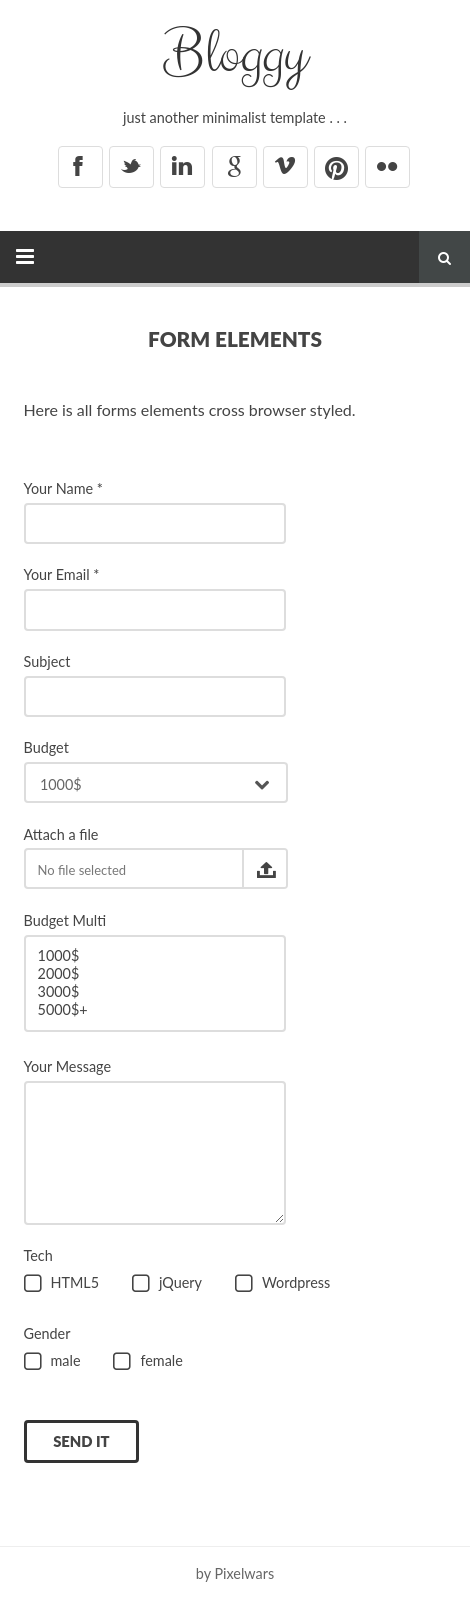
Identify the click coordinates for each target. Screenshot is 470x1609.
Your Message (68, 1066)
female (147, 1362)
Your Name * (63, 488)
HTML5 (62, 1284)
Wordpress (282, 1284)
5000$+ (155, 1010)
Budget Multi (65, 920)
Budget (46, 747)
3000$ (155, 992)
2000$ (155, 974)
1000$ (155, 956)
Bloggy (235, 55)
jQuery (167, 1284)
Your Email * (62, 574)
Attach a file (61, 834)
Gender (47, 1333)
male (52, 1362)
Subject (47, 661)
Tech (38, 1255)
